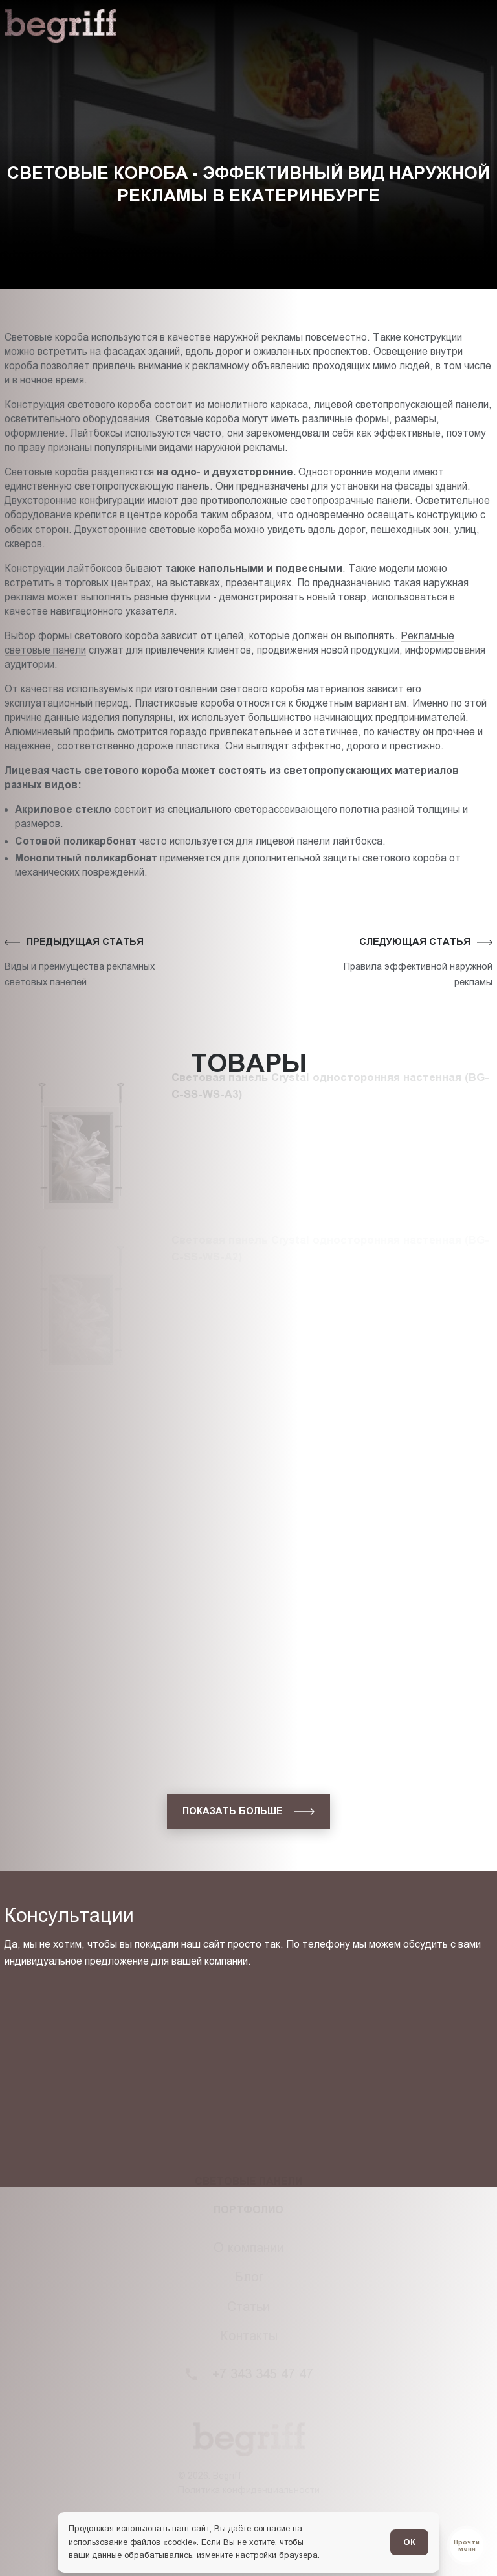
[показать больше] (248, 1811)
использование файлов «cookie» (133, 2542)
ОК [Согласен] (409, 2542)
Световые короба (47, 337)
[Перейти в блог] (466, 2545)
